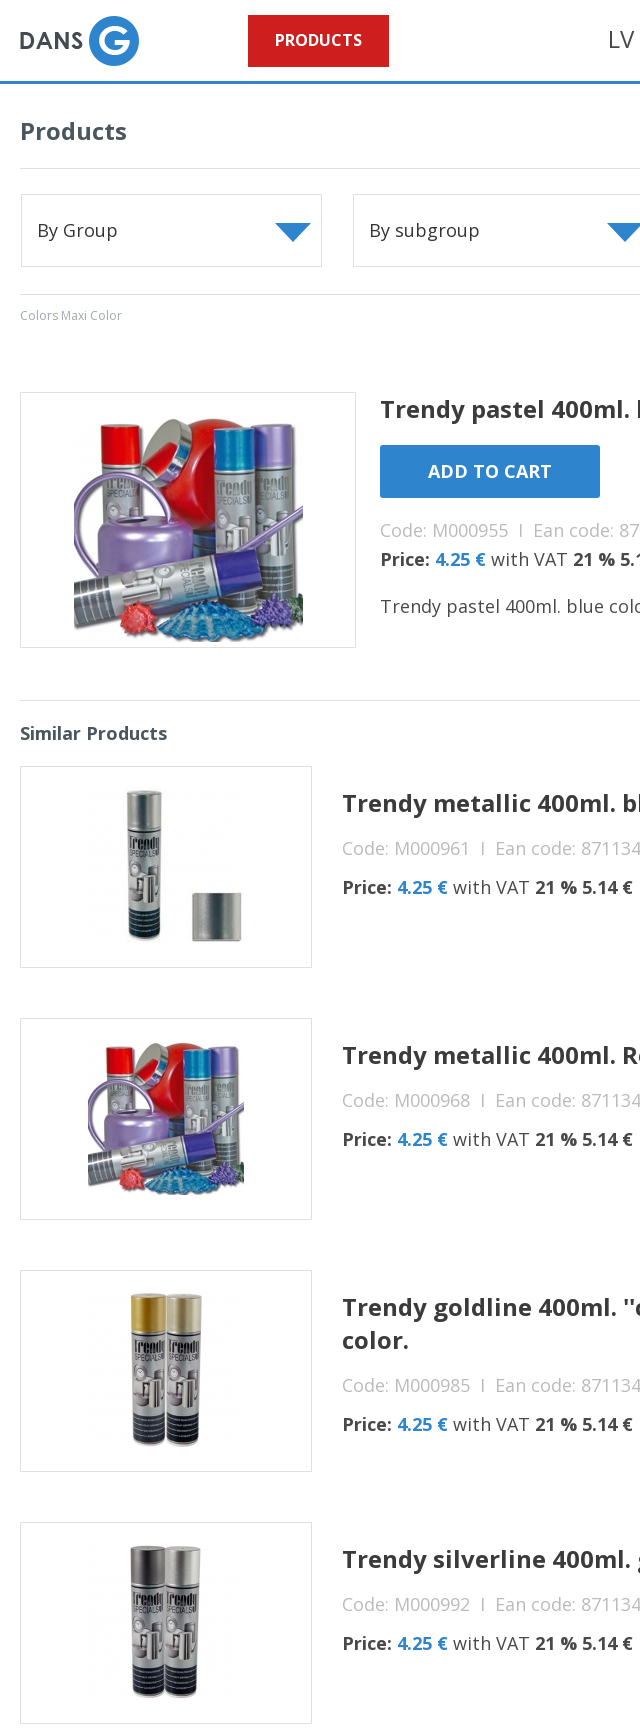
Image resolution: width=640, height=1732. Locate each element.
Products (318, 40)
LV (621, 38)
